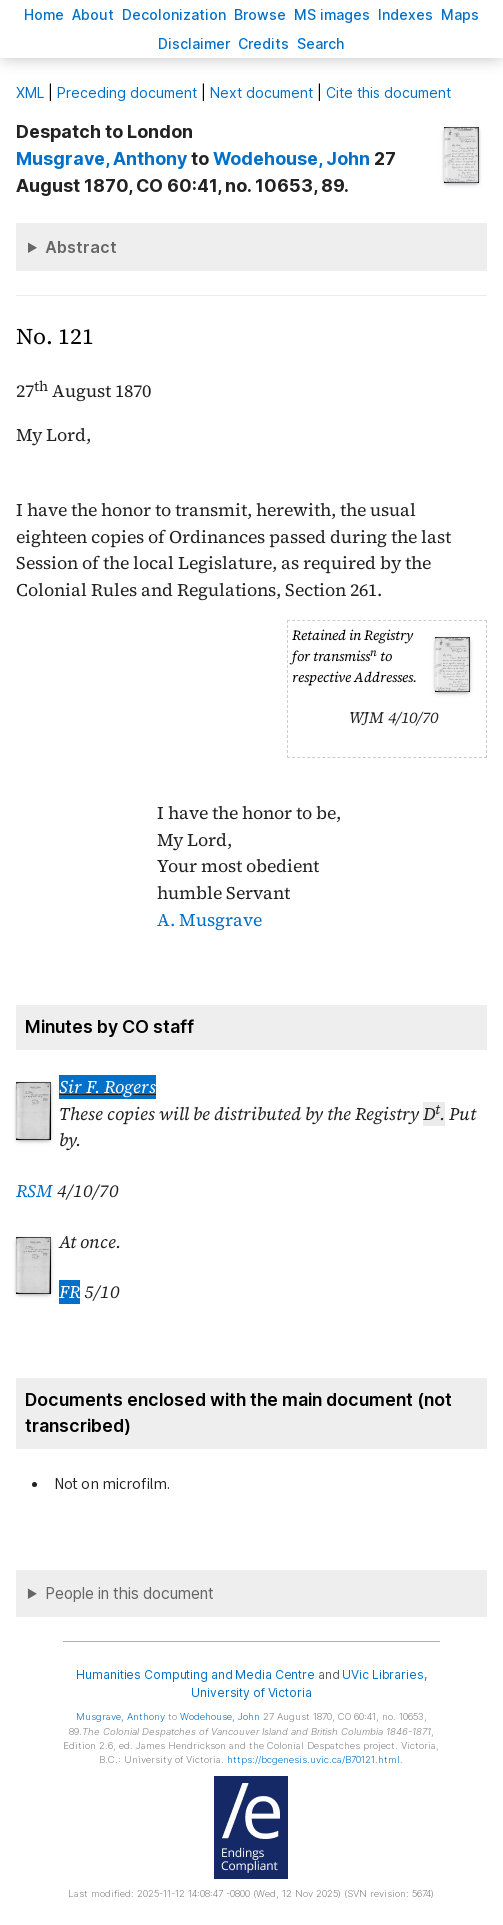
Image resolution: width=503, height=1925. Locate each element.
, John (291, 158)
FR (69, 1292)
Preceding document (127, 92)
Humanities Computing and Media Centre (195, 1674)
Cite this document (388, 92)
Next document (261, 92)
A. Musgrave (209, 920)
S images (332, 14)
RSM (34, 1191)
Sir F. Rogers (107, 1087)
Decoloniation (174, 14)
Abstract (81, 247)
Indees (405, 14)
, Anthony (101, 158)
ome (44, 14)
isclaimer (194, 43)
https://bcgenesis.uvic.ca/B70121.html (313, 1759)
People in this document (129, 1593)
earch (321, 43)
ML (30, 92)
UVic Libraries (382, 1674)
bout (93, 14)
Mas (460, 14)
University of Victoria (251, 1692)
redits (263, 43)
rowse (260, 14)
